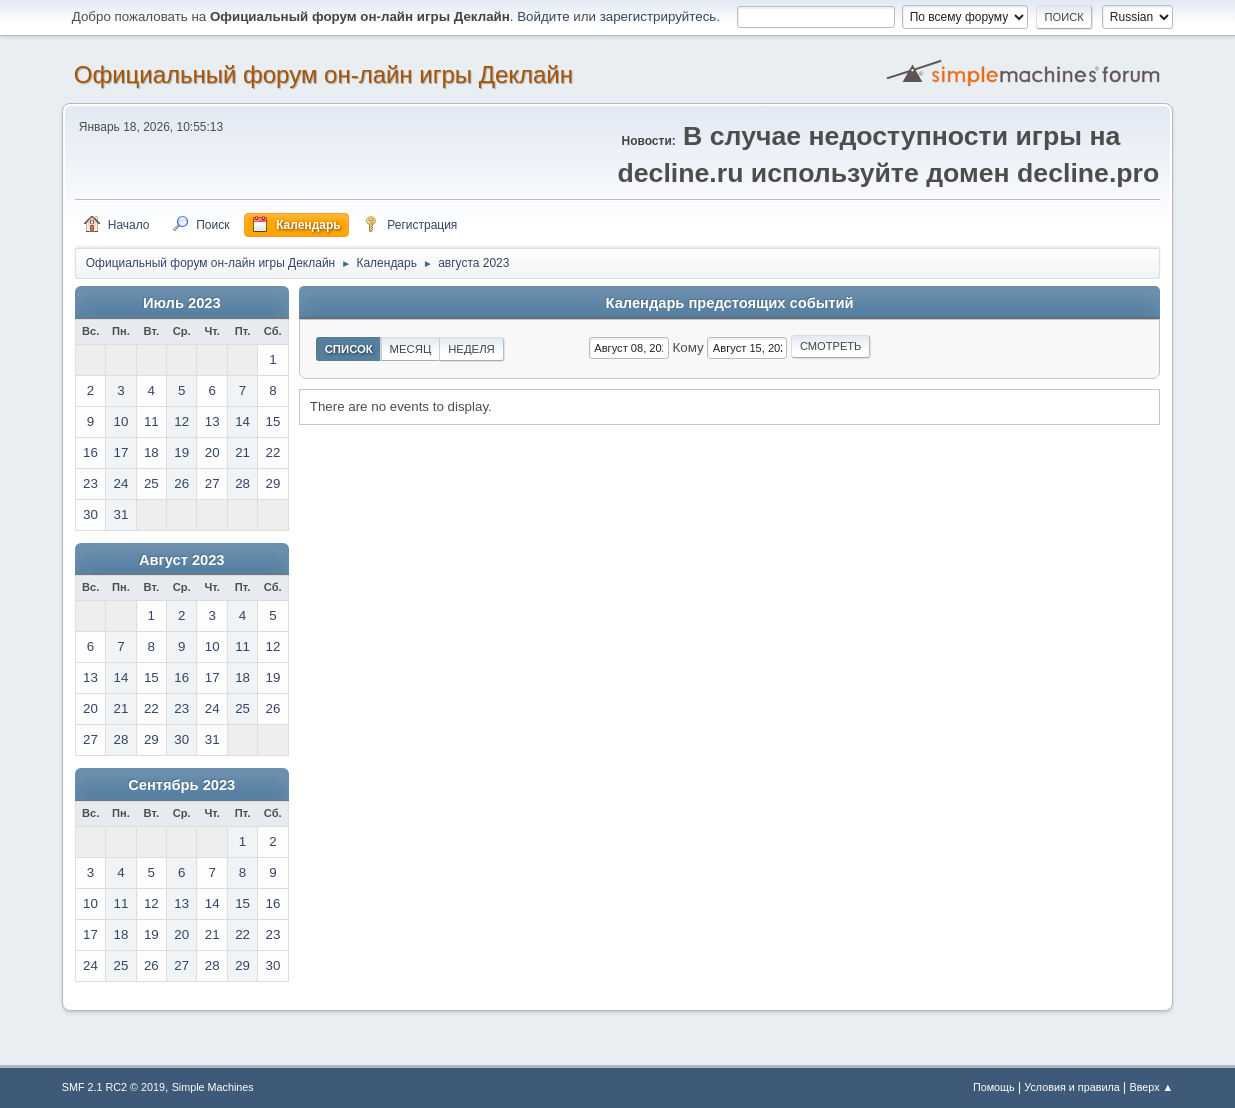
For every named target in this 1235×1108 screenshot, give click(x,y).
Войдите (543, 16)
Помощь (994, 1087)
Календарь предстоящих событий (730, 303)
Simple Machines (213, 1087)
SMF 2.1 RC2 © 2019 (113, 1087)
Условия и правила (1071, 1087)
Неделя (471, 349)
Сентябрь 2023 (181, 785)
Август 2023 (182, 560)
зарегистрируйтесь (658, 16)
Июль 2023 (182, 303)
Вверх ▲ (1152, 1087)
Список (349, 349)
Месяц (411, 349)
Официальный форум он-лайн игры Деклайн (323, 74)
